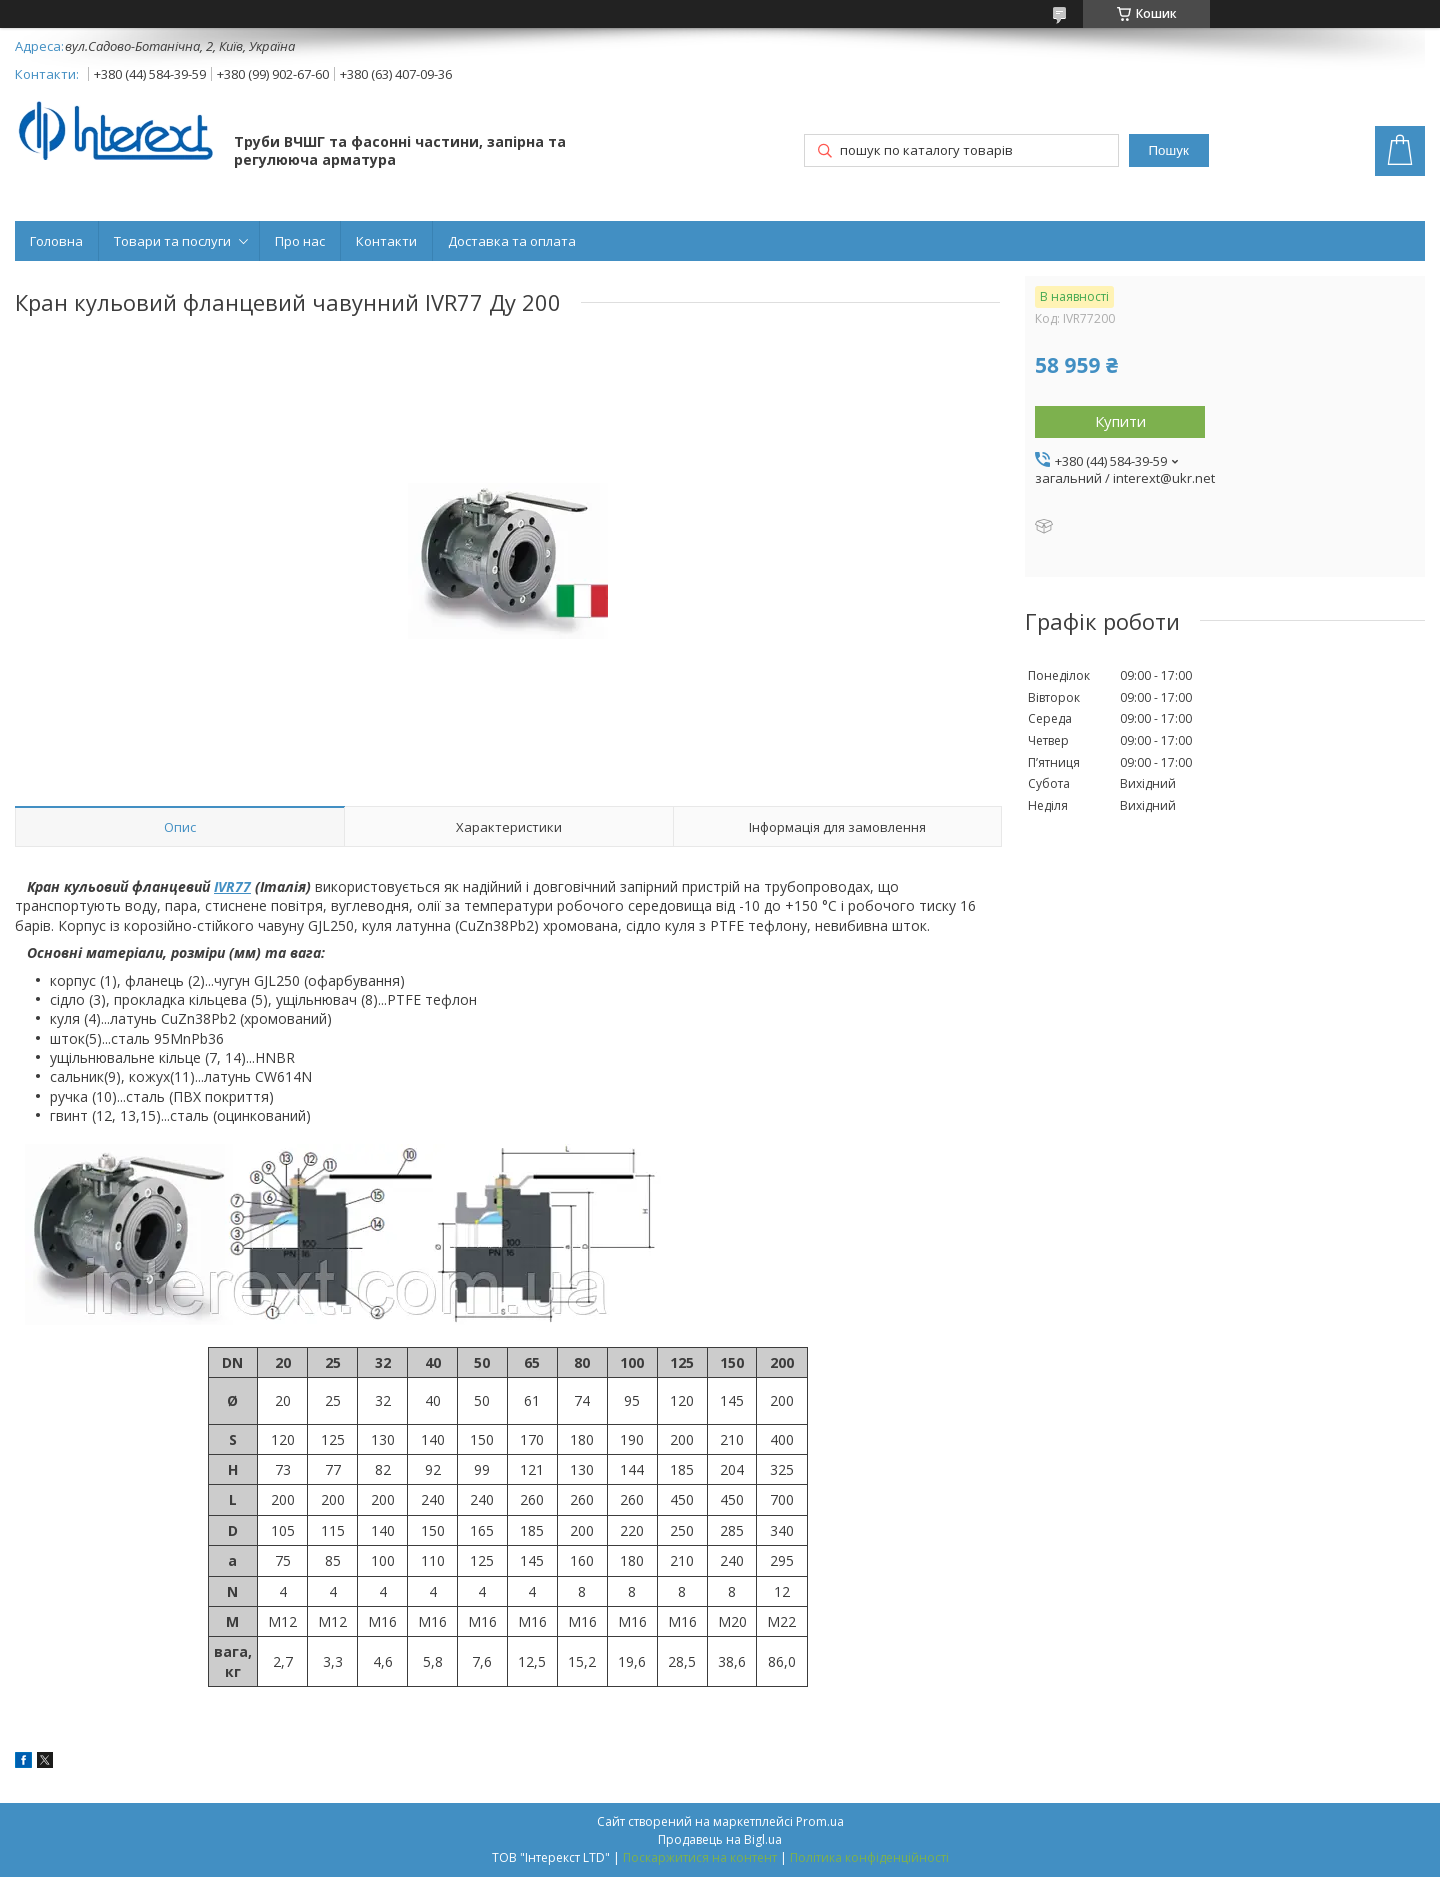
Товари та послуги (172, 241)
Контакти (386, 241)
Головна (56, 241)
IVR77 (232, 886)
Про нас (300, 241)
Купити (1120, 421)
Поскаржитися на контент (700, 1857)
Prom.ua (820, 1821)
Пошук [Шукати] (1169, 150)
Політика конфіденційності (869, 1857)
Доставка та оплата (512, 241)
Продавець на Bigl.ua (720, 1839)
